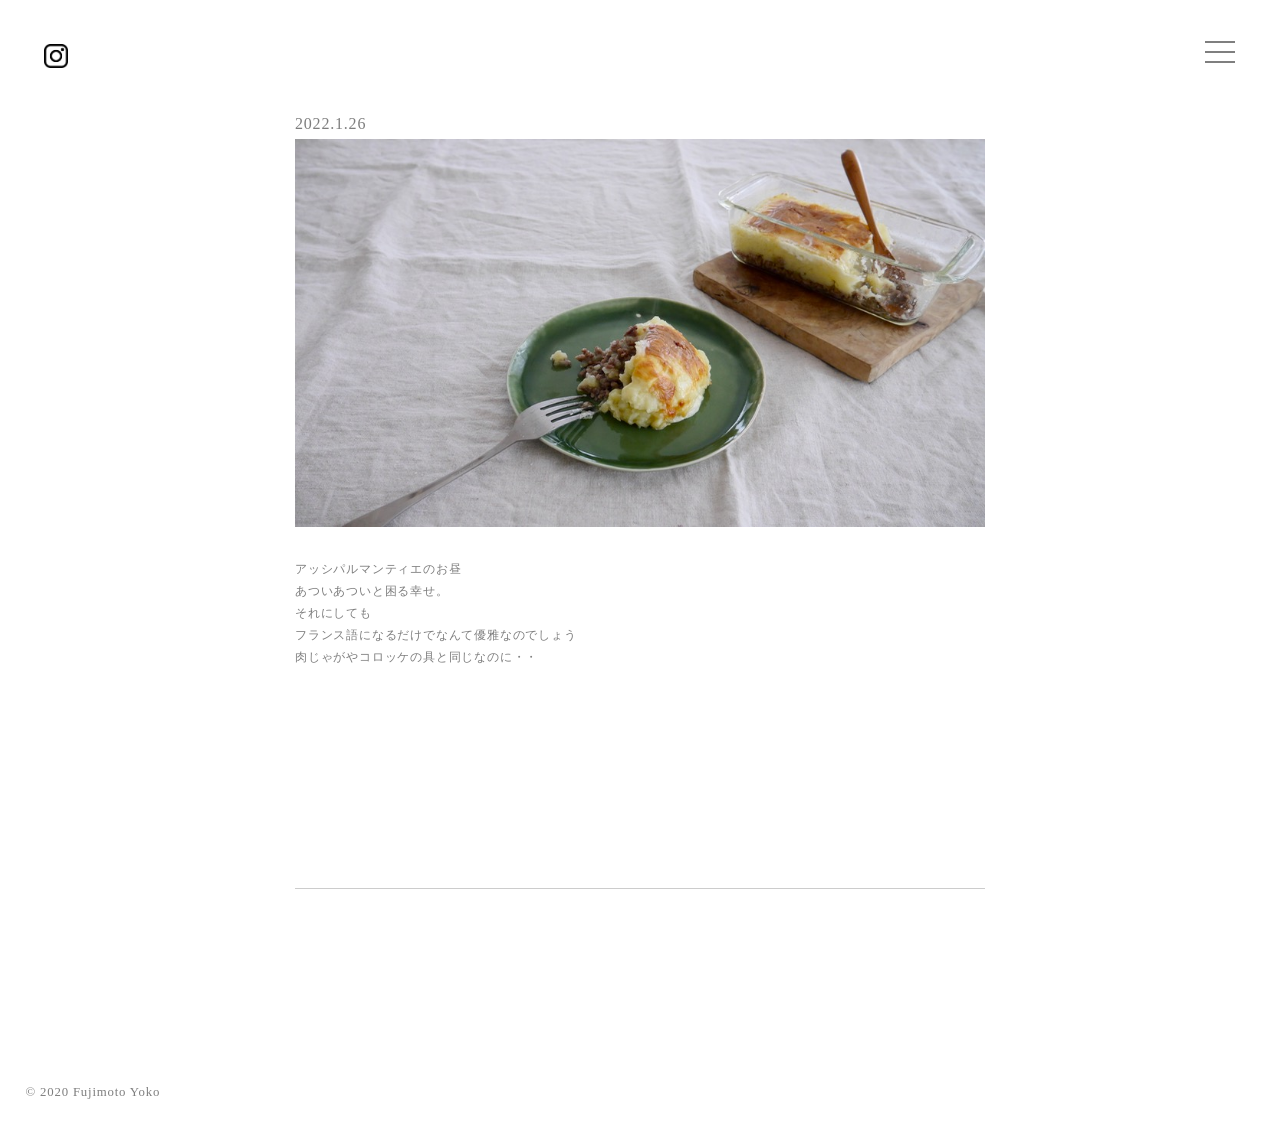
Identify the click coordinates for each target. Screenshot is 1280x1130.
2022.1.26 (330, 123)
